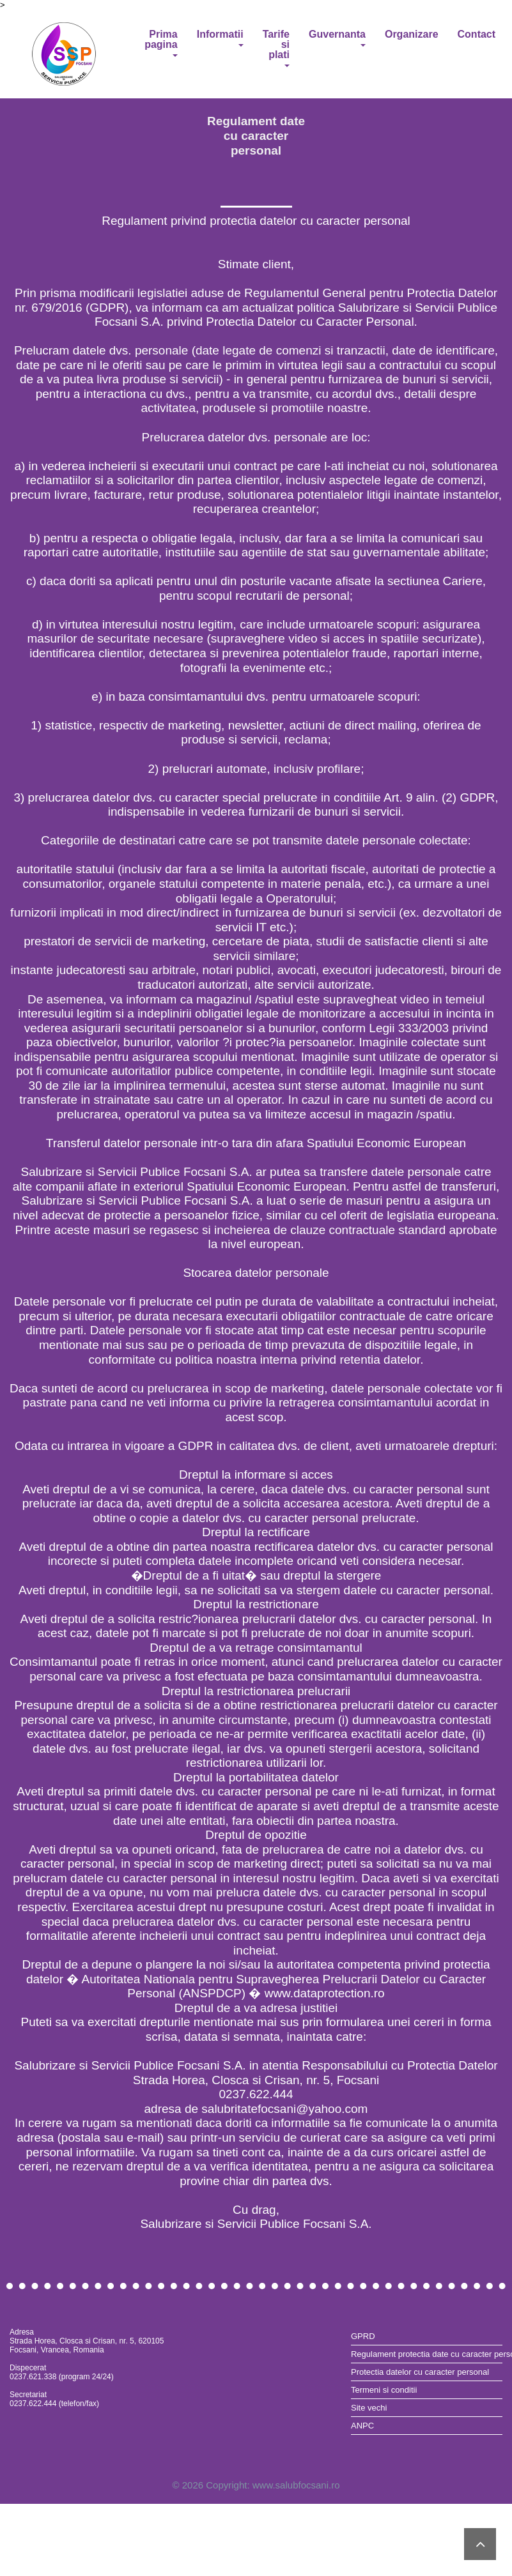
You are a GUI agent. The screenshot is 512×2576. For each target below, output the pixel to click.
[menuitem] (426, 2336)
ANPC (362, 2425)
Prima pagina (161, 43)
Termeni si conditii (384, 2390)
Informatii (220, 38)
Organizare (411, 34)
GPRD (363, 2336)
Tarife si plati (276, 48)
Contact (477, 34)
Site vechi (369, 2407)
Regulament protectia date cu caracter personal (426, 2354)
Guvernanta (337, 38)
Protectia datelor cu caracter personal (420, 2372)
